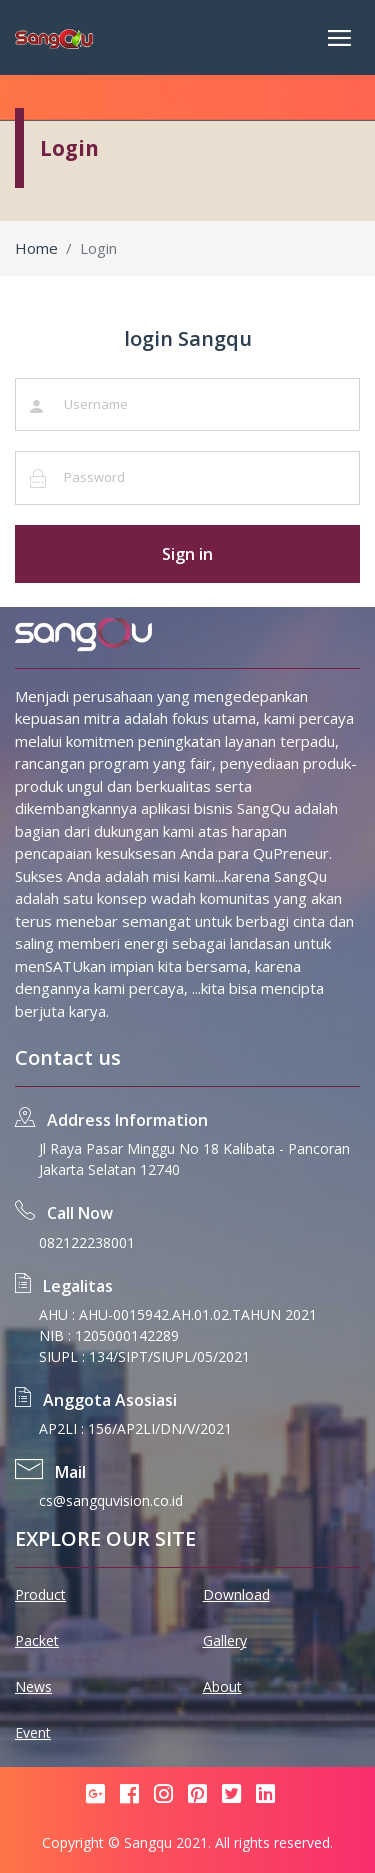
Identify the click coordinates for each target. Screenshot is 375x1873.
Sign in (187, 554)
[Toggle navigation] (339, 38)
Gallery (225, 1640)
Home (36, 248)
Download (236, 1594)
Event (33, 1732)
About (222, 1686)
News (33, 1686)
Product (40, 1594)
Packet (37, 1640)
